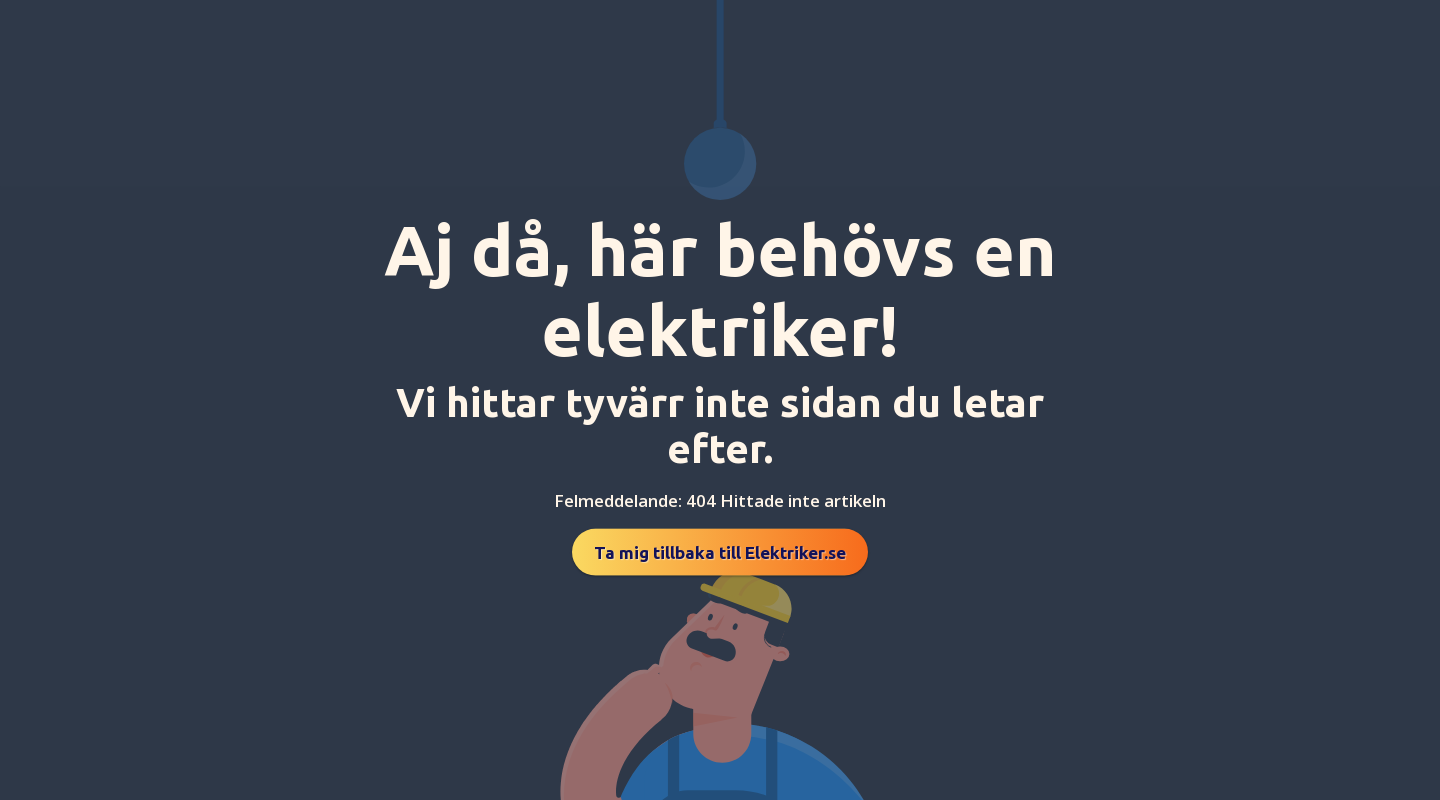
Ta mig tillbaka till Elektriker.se (720, 552)
